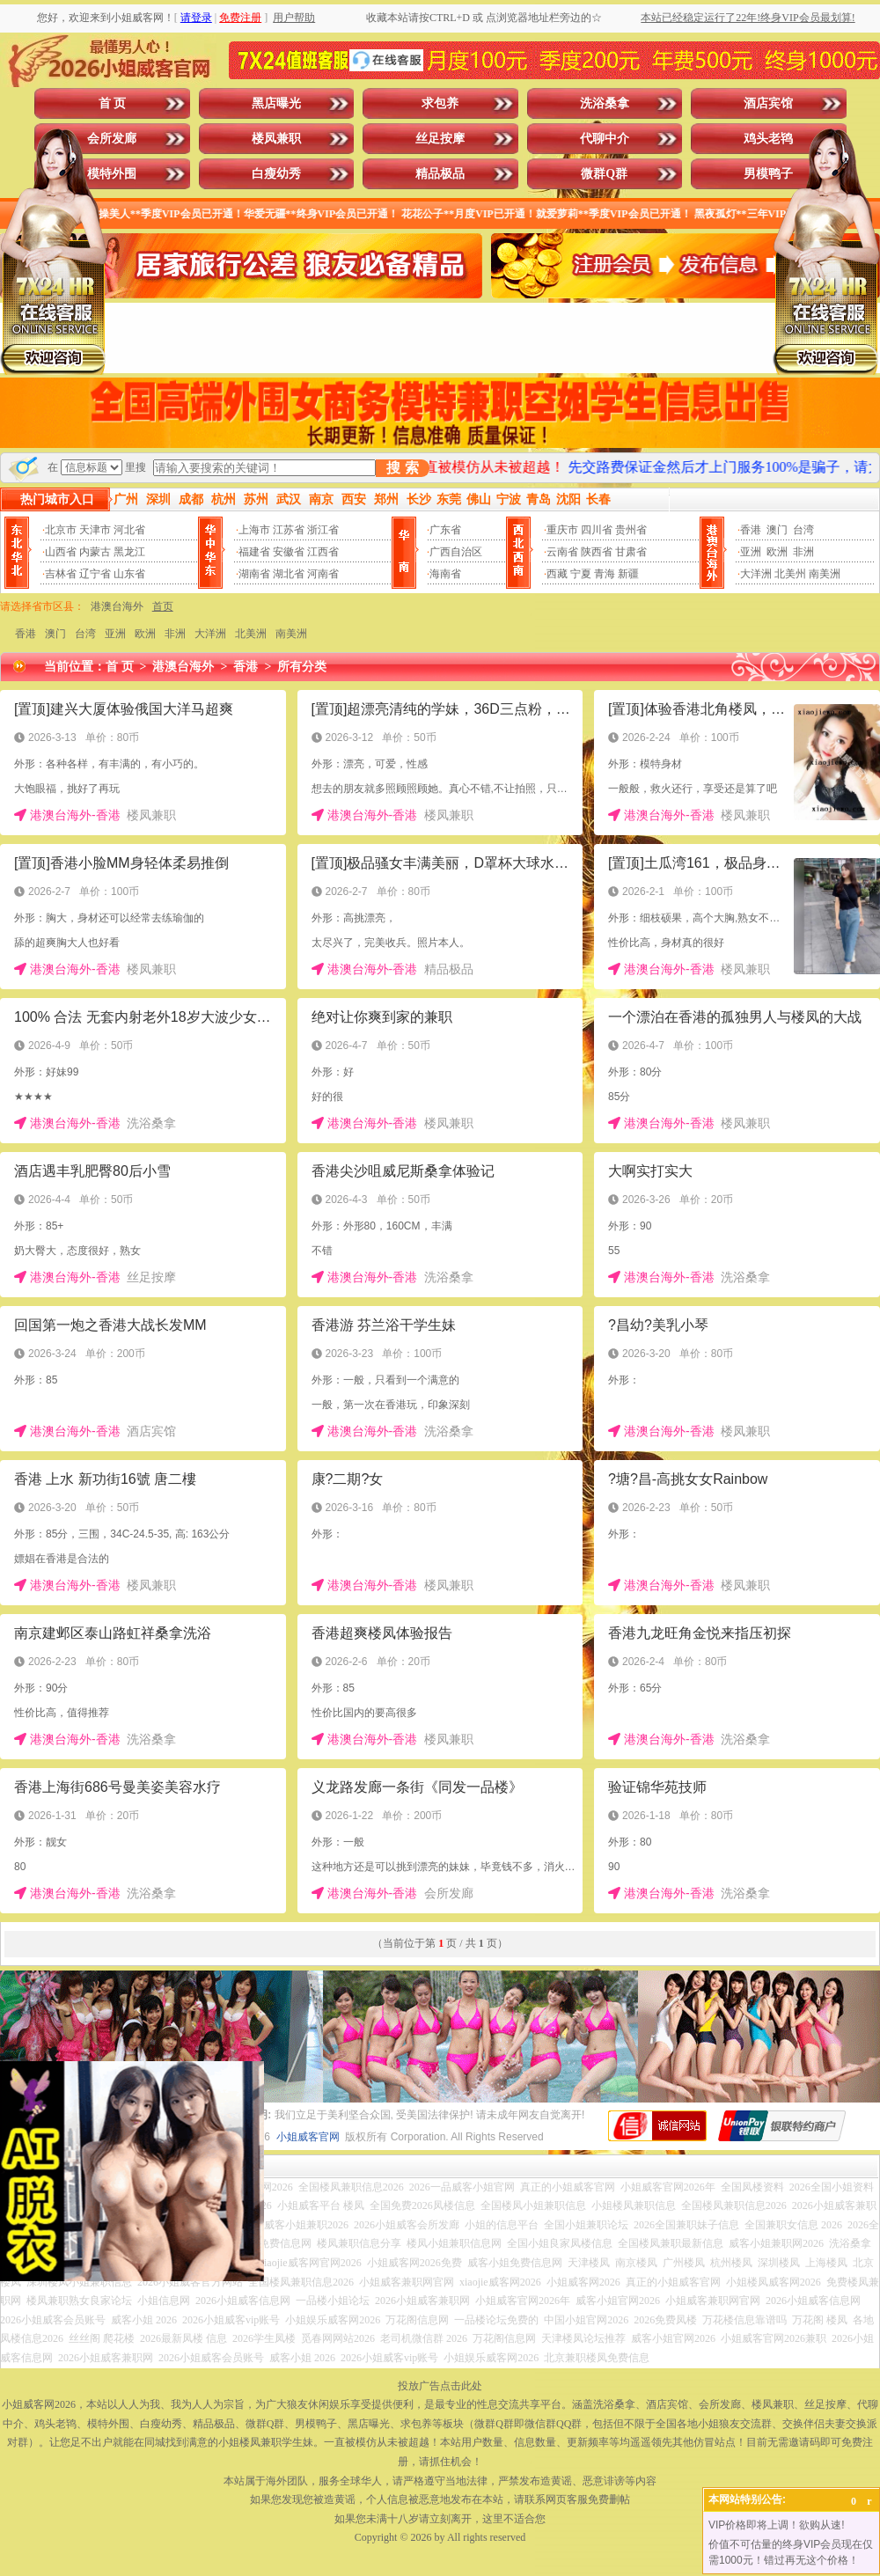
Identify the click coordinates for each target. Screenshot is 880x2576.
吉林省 (61, 574)
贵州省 (631, 530)
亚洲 (750, 552)
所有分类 (301, 666)
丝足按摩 (440, 138)
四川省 (596, 530)
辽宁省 (95, 574)
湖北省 (288, 574)
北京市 (61, 530)
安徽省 (288, 552)
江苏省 (288, 530)
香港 (750, 530)
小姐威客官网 (308, 2137)
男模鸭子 (768, 173)
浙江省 (323, 530)
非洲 (803, 552)
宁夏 (580, 574)
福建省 (254, 552)
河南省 (323, 574)
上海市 (254, 530)
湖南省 (254, 574)
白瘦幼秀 (276, 173)
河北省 (129, 530)
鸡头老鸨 (768, 138)
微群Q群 (604, 173)
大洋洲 (756, 574)
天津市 (95, 530)
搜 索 (402, 467)
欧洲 (777, 552)
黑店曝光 (276, 103)
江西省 (323, 552)
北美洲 (251, 633)
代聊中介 (604, 138)
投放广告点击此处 (440, 2386)
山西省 (61, 552)
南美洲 (824, 574)
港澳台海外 (117, 606)
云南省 (562, 552)
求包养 (440, 103)
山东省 (129, 574)
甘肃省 (631, 552)
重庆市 (562, 530)
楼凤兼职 (276, 138)
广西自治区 (455, 552)
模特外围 (111, 173)
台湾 (803, 530)
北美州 (790, 574)
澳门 (777, 530)
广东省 (445, 530)
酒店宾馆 (768, 103)
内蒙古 (95, 552)
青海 (604, 574)
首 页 (113, 103)
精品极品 (440, 173)
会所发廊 (111, 138)
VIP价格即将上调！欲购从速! (776, 2525)
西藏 (557, 574)
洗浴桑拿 (604, 103)
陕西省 (596, 552)
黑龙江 (129, 552)
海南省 (445, 574)
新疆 (628, 574)
